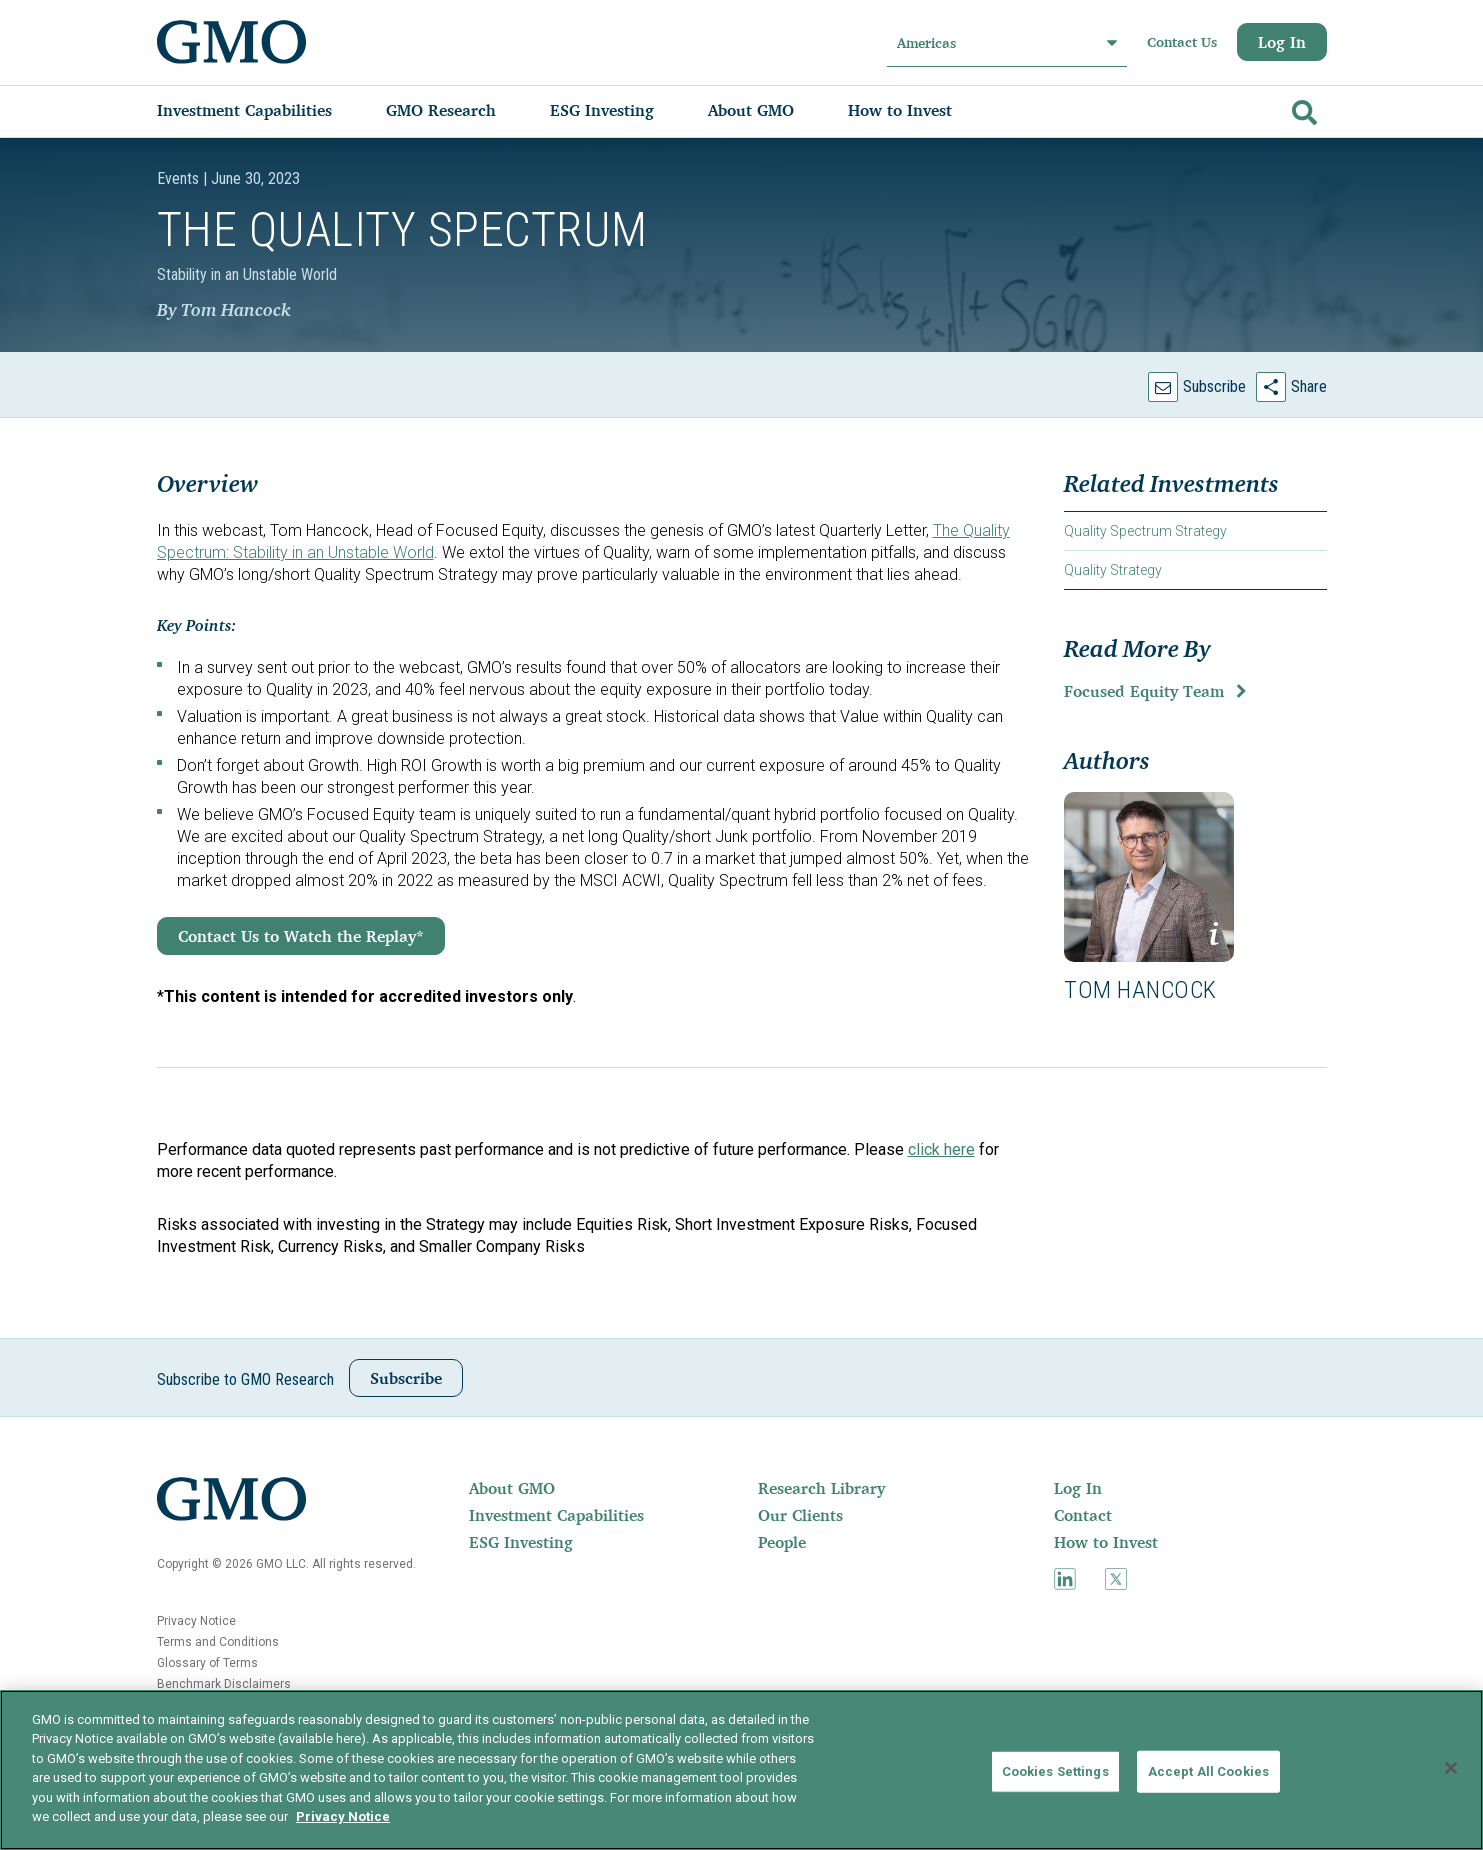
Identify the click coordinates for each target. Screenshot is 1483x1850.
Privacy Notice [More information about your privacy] (343, 1816)
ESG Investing (521, 1542)
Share (1309, 386)
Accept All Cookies (1208, 1771)
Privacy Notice (196, 1621)
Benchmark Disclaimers (224, 1684)
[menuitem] (264, 110)
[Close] (1451, 1768)
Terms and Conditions (218, 1642)
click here (941, 1149)
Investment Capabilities (556, 1515)
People (782, 1542)
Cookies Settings (1055, 1771)
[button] (1149, 877)
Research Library (821, 1488)
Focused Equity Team (1144, 691)
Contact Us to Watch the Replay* (301, 936)
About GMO (512, 1488)
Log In (1282, 42)
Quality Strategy (1113, 570)
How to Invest (1106, 1542)
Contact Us (1182, 42)
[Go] (1302, 108)
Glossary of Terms (207, 1663)
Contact (1083, 1515)
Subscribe (1214, 386)
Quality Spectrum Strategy (1145, 531)
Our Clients (800, 1515)
